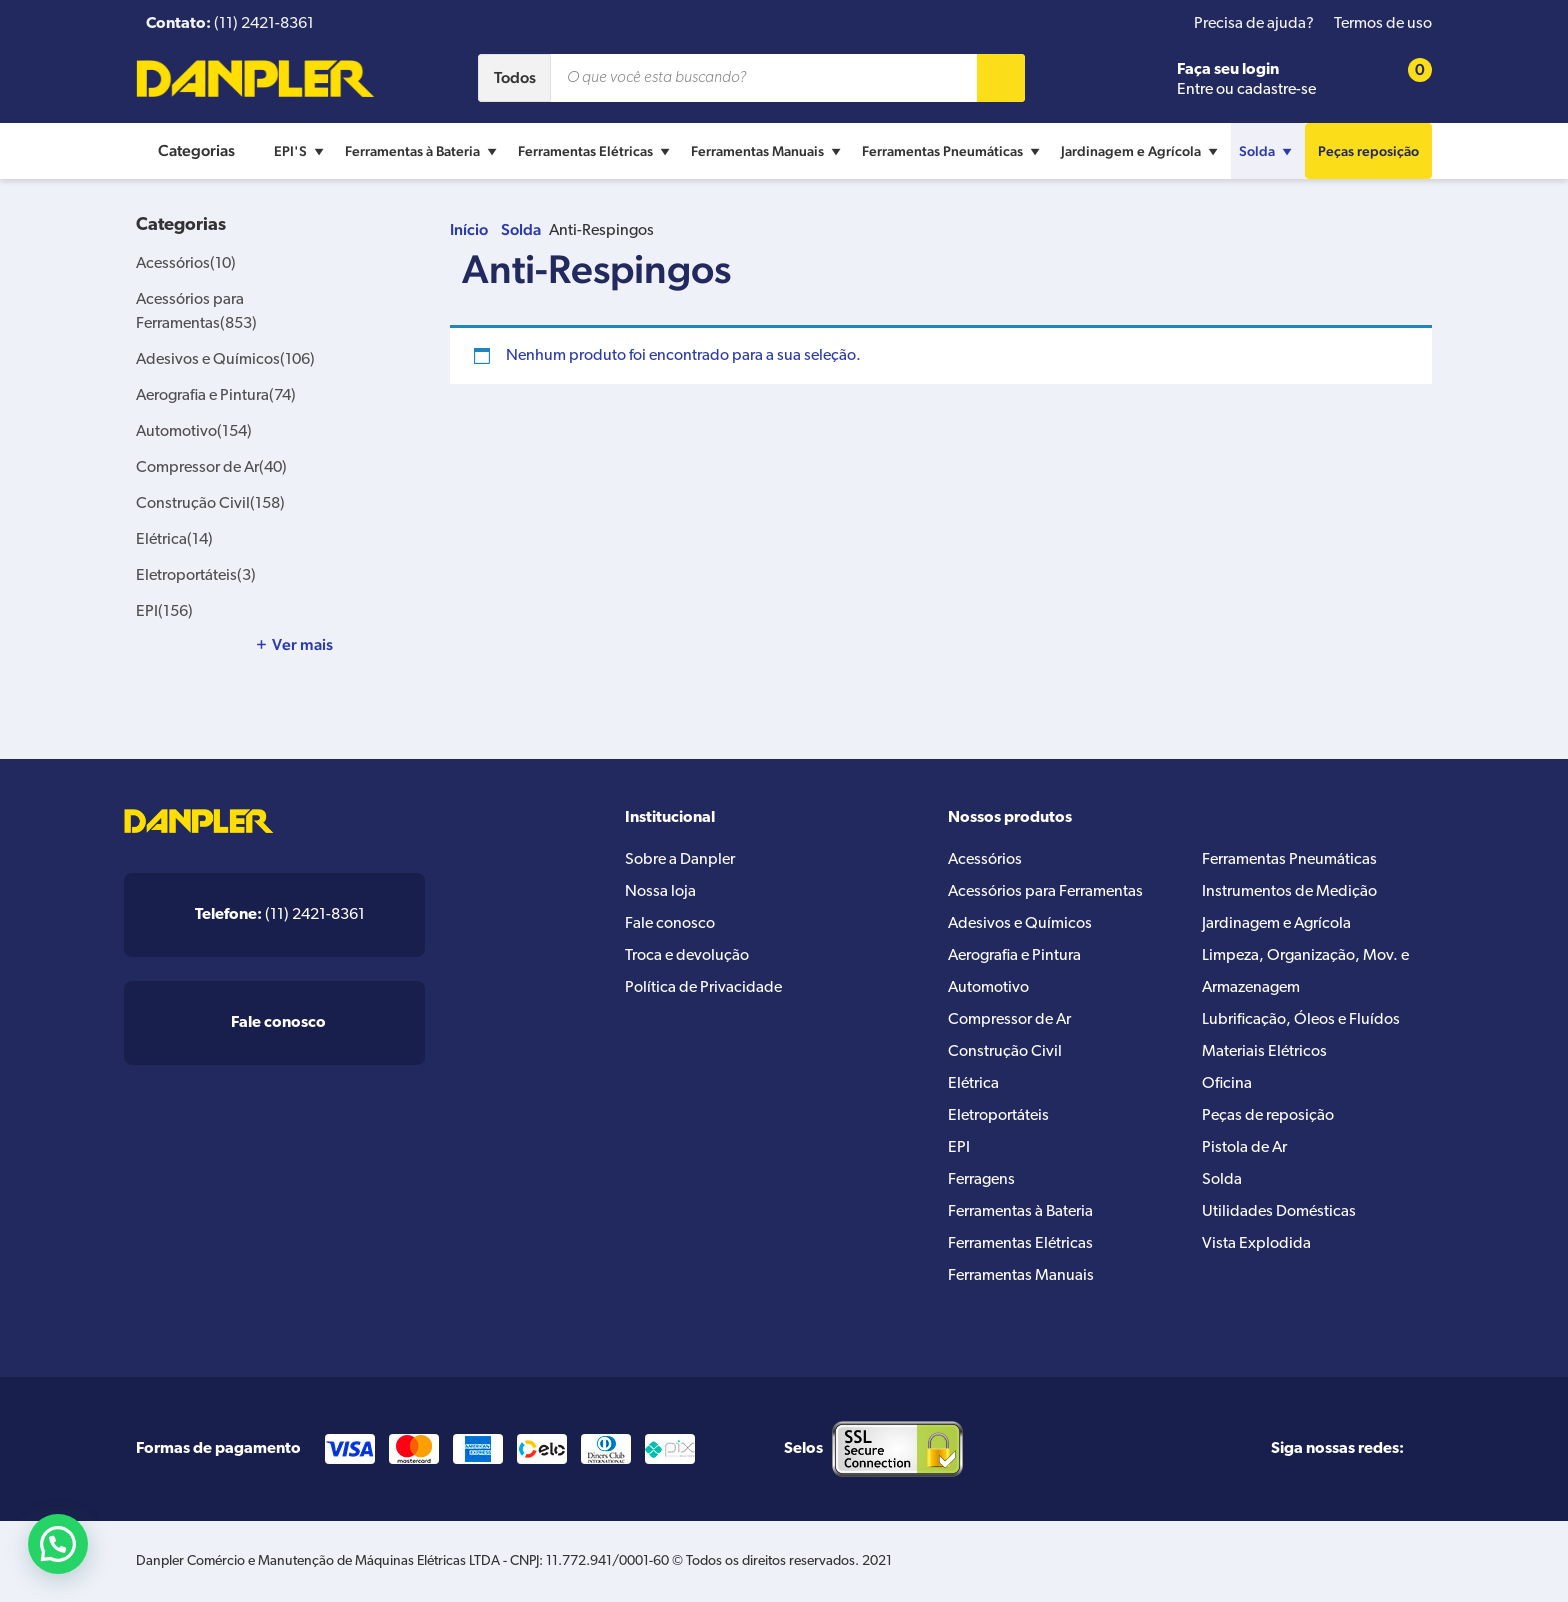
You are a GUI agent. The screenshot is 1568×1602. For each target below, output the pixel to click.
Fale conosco (670, 924)
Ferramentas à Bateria (423, 151)
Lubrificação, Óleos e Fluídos (1301, 1020)
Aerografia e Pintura (216, 396)
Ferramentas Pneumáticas (953, 151)
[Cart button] (1407, 78)
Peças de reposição (1268, 1116)
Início (469, 229)
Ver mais (302, 645)
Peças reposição (1368, 151)
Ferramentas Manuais (768, 151)
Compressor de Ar (211, 468)
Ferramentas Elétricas (596, 151)
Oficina (1227, 1084)
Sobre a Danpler (680, 860)
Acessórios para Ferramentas (1045, 892)
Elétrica (174, 540)
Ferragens (981, 1180)
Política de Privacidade (703, 988)
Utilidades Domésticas (1279, 1212)
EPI (164, 612)
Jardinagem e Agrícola (1142, 151)
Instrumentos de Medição (1289, 892)
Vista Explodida (1256, 1244)
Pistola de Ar (1244, 1148)
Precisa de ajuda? (1254, 24)
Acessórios (186, 264)
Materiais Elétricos (1264, 1052)
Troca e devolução (687, 956)
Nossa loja (660, 892)
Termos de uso (1383, 24)
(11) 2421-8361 (280, 915)
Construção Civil (210, 504)
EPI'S (301, 151)
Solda (1268, 151)
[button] (58, 1544)
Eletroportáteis (196, 576)
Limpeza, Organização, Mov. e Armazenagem (1305, 972)
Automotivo (194, 432)
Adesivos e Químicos (225, 360)
